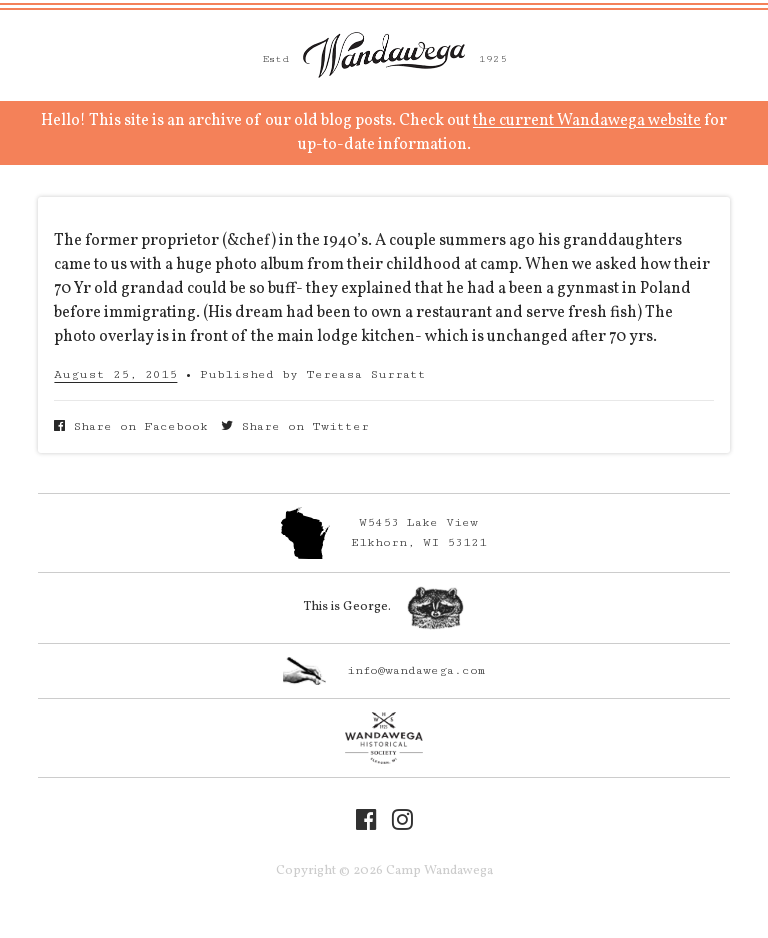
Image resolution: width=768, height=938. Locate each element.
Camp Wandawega (384, 55)
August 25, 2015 (115, 374)
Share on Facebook (131, 426)
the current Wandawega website (587, 121)
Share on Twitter (295, 426)
